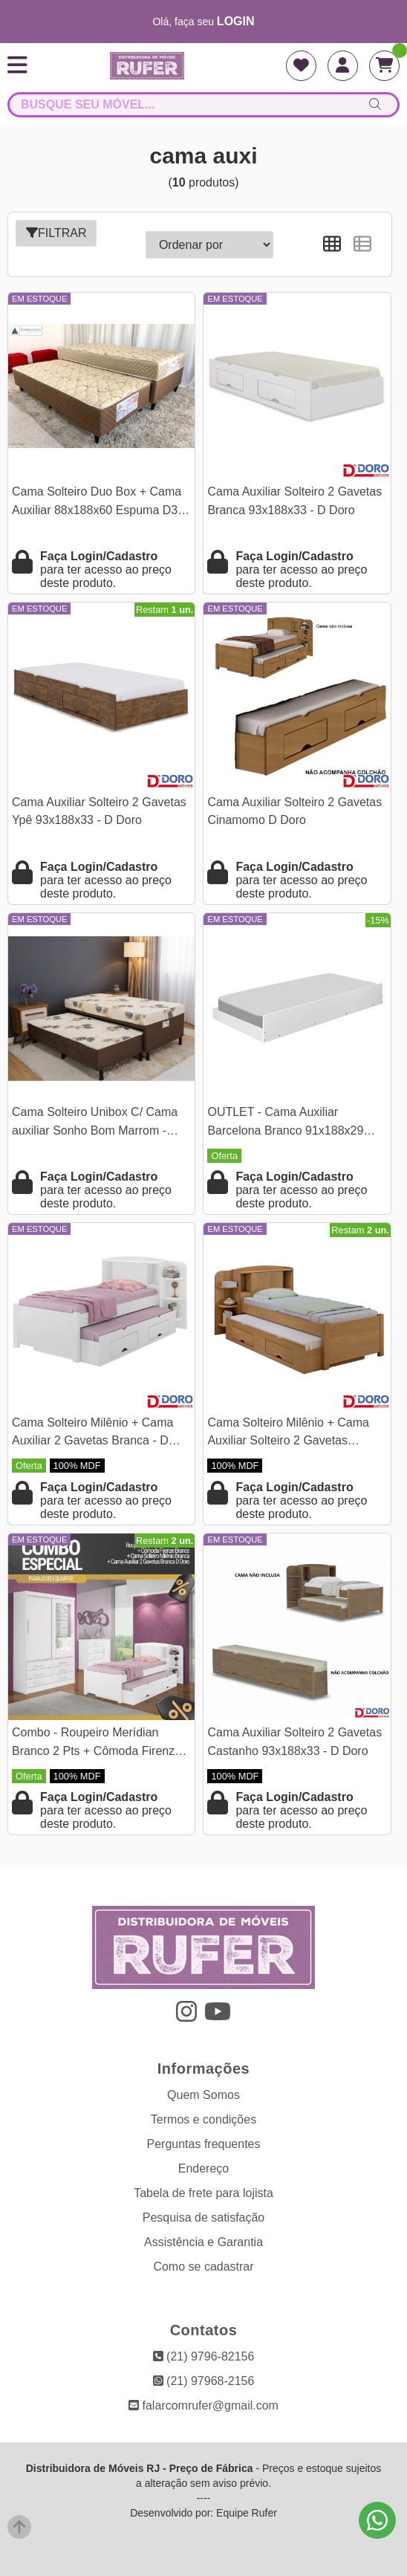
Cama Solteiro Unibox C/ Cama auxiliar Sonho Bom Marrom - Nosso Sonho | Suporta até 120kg (101, 1123)
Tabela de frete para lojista (203, 2193)
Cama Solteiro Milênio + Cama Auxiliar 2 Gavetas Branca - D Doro (92, 1433)
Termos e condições (203, 2119)
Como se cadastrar (203, 2266)
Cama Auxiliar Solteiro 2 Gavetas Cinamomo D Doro (294, 811)
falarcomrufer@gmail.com (203, 2405)
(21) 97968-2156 (204, 2381)
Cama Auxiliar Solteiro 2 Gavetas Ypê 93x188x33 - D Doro (99, 811)
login (236, 21)
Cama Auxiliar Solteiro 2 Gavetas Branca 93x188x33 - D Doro (294, 500)
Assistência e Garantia (203, 2242)
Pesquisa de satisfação (204, 2217)
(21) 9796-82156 (204, 2356)
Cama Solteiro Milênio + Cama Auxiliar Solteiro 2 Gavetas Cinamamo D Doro (287, 1433)
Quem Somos (203, 2095)
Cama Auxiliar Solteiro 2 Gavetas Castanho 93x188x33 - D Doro (294, 1741)
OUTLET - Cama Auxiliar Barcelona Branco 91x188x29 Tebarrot (285, 1123)
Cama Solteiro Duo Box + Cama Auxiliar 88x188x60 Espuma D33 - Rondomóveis (98, 502)
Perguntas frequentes (204, 2144)
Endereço (203, 2168)
